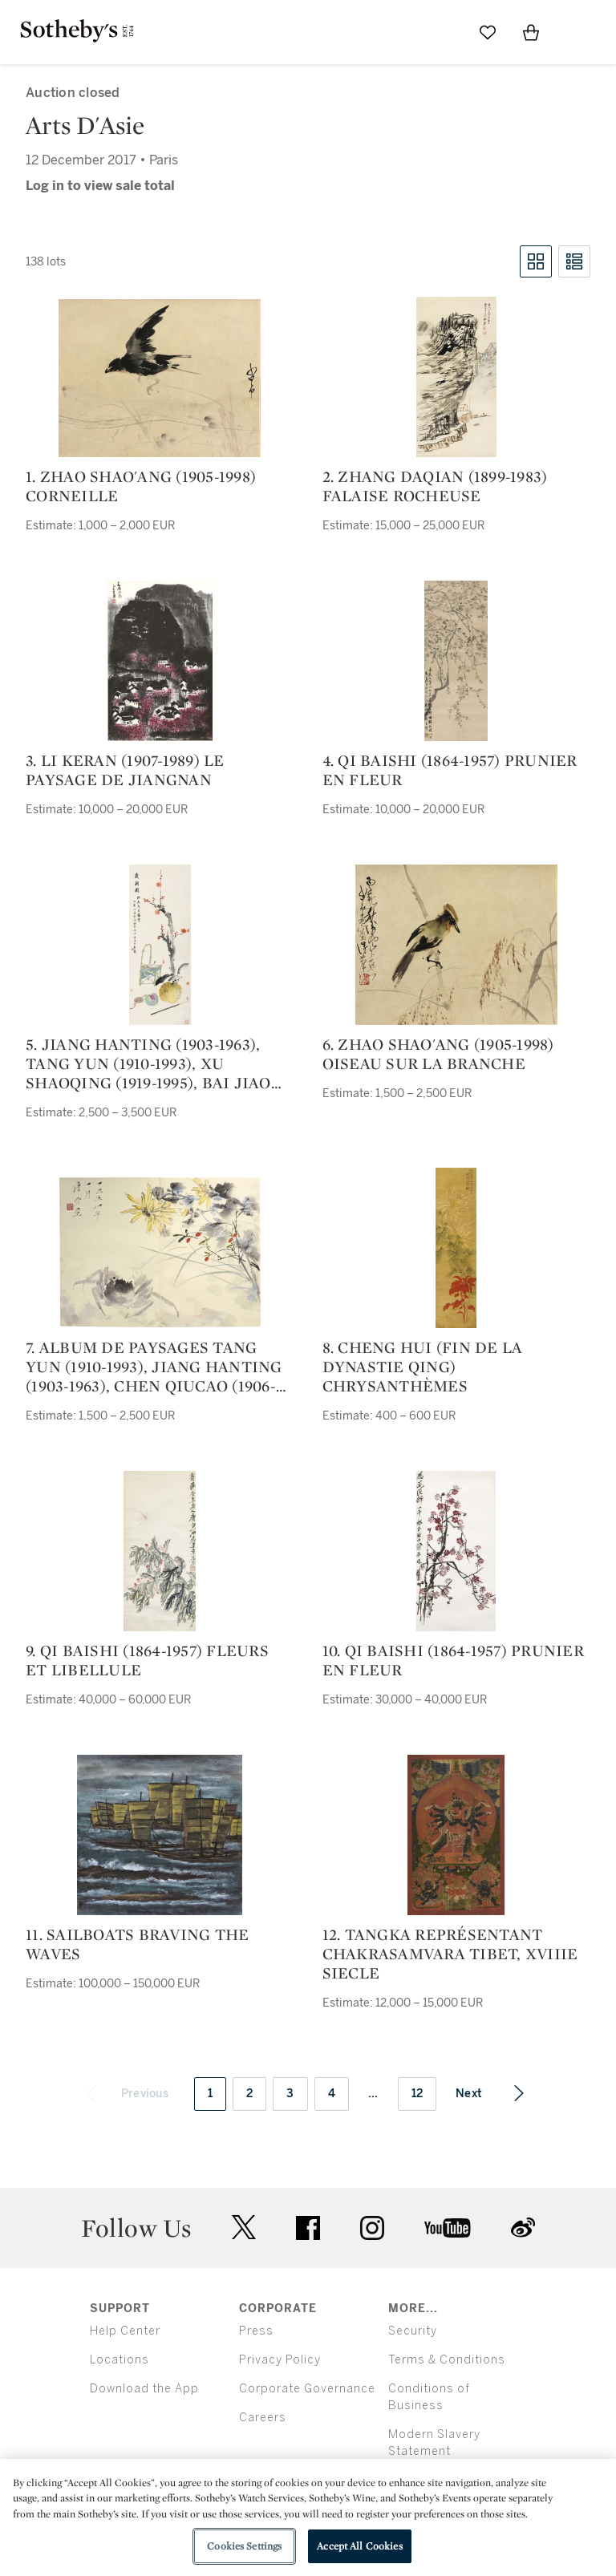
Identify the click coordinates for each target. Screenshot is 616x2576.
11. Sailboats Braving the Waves (137, 1944)
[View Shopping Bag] (531, 32)
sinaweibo (523, 2228)
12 (417, 2093)
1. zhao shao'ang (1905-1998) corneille (141, 486)
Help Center (125, 2331)
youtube (447, 2228)
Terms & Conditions (446, 2360)
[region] (308, 2517)
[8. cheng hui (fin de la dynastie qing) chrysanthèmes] (456, 1248)
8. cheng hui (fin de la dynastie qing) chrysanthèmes (422, 1366)
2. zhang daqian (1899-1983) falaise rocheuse (435, 486)
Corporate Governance (307, 2389)
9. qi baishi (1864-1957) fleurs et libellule (147, 1660)
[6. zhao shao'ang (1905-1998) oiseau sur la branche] (456, 945)
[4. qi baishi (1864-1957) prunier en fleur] (456, 661)
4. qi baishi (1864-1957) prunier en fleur (450, 770)
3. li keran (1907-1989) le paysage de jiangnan (125, 770)
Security (412, 2331)
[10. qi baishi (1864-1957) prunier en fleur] (456, 1551)
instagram (372, 2228)
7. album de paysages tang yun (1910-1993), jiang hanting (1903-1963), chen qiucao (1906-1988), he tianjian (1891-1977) (154, 1366)
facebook (308, 2228)
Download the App (144, 2389)
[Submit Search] (444, 32)
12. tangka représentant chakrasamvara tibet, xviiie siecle (450, 1954)
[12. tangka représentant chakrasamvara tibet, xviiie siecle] (456, 1835)
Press (256, 2331)
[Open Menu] (574, 33)
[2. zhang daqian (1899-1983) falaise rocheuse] (456, 377)
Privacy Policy (280, 2360)
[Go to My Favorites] (488, 32)
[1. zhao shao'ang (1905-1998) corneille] (160, 378)
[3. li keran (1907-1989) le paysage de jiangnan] (160, 661)
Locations (119, 2360)
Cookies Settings (244, 2546)
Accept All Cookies (359, 2546)
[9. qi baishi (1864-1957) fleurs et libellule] (160, 1551)
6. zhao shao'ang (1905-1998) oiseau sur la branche (438, 1054)
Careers (262, 2417)
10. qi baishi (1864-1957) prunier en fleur (453, 1660)
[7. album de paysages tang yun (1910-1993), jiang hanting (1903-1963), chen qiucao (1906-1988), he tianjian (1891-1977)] (160, 1252)
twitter (244, 2227)
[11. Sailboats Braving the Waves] (159, 1835)
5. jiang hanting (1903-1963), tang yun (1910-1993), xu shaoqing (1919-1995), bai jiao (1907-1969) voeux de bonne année (148, 1063)
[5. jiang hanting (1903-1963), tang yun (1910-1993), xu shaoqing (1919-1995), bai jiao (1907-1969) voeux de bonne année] (160, 945)
